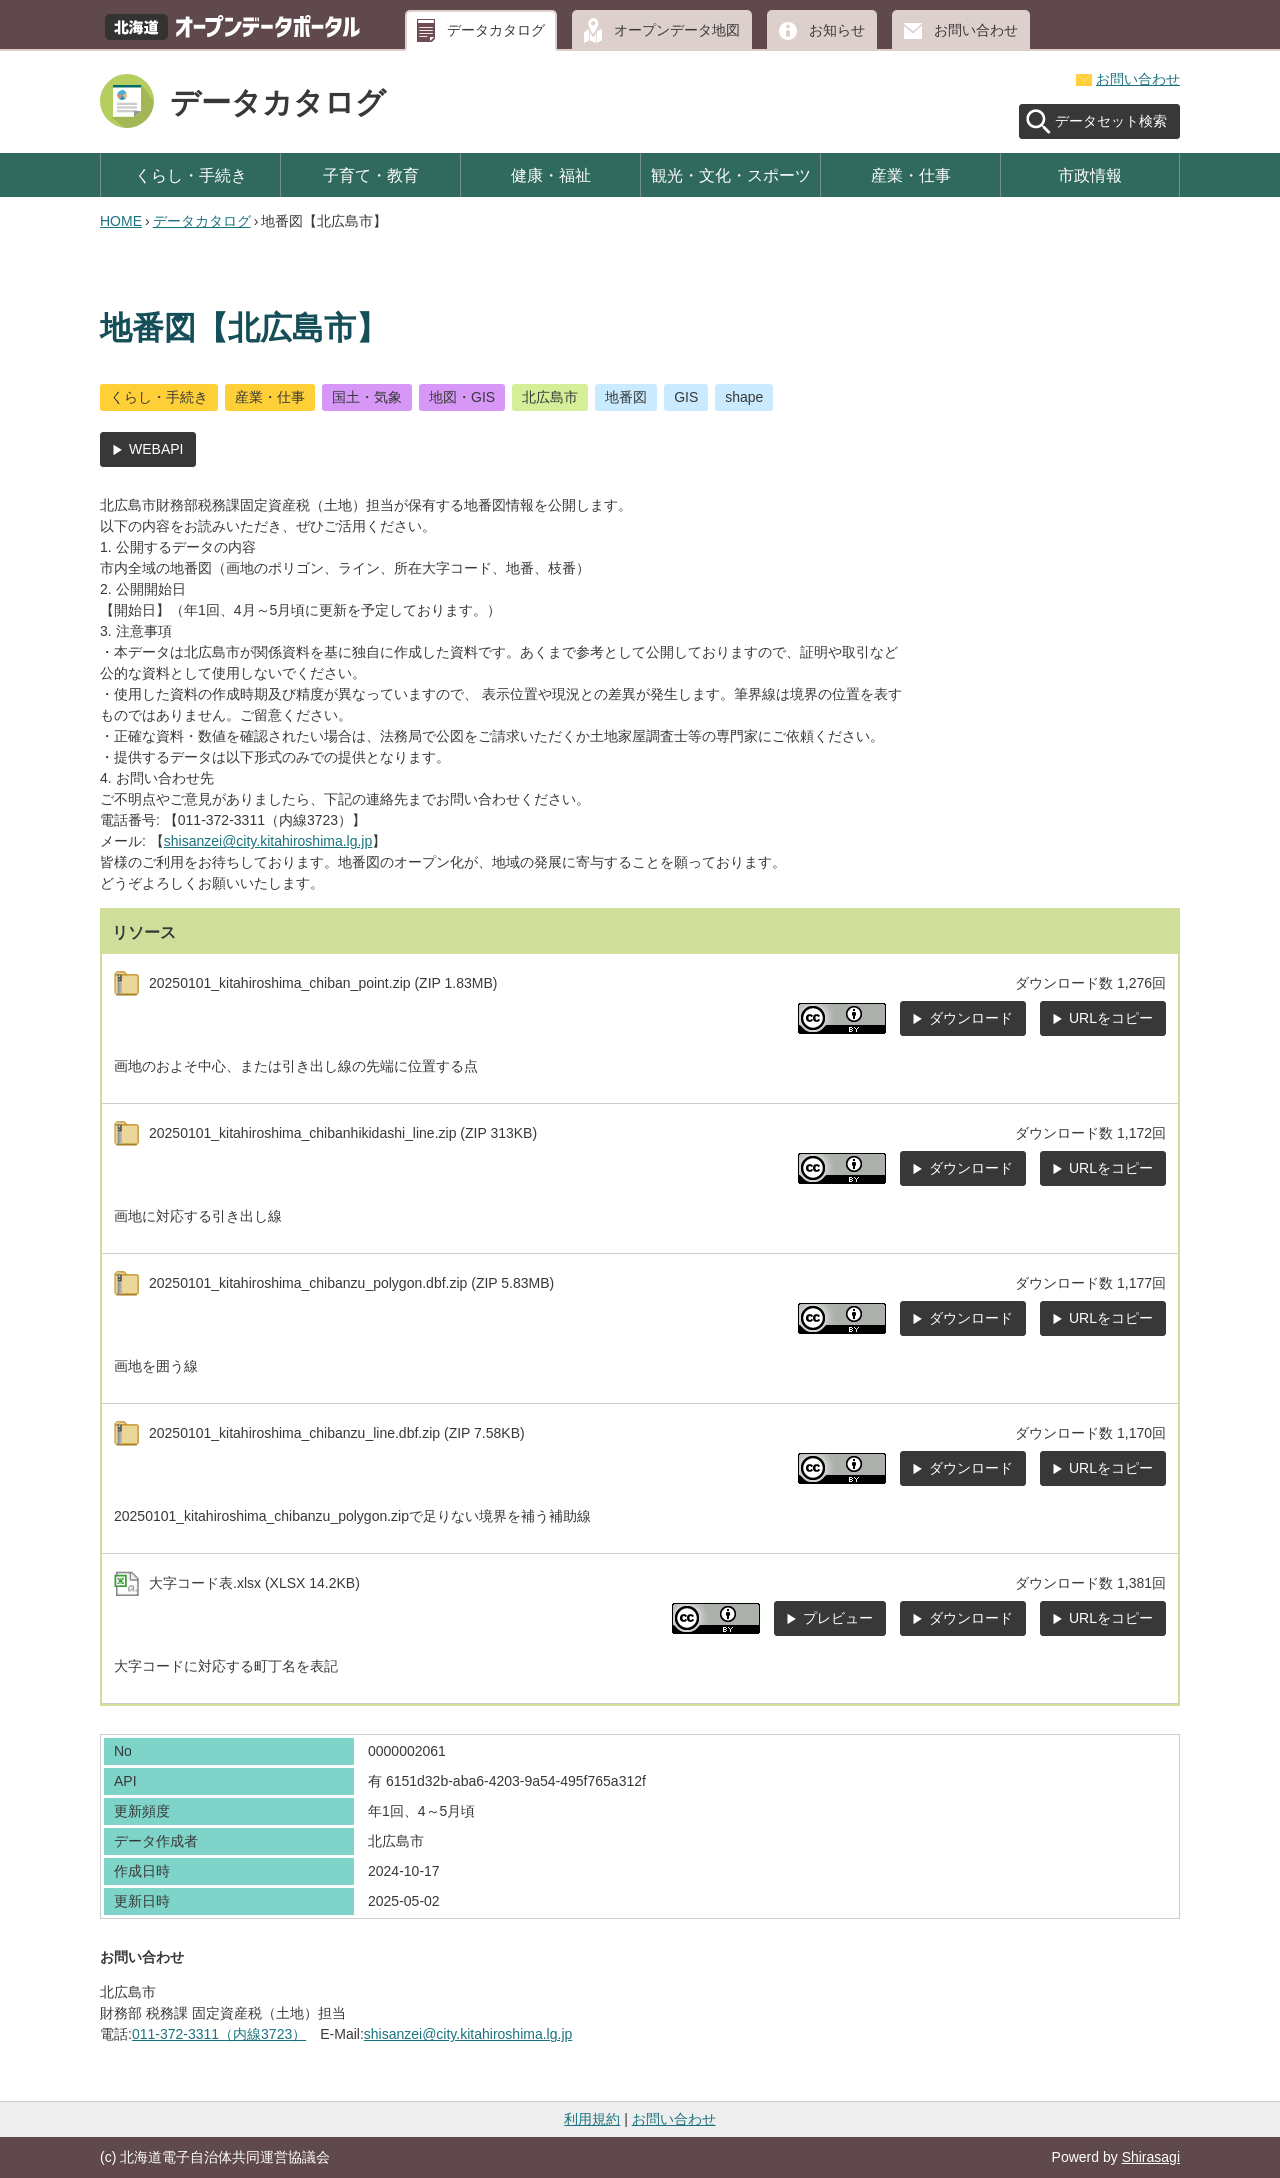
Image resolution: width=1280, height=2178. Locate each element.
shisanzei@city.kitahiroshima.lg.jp (268, 841)
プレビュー (838, 1618)
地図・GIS (462, 397)
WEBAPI (156, 449)
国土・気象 (367, 397)
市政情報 (1090, 175)
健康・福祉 (551, 175)
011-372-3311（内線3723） (219, 2034)
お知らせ (837, 30)
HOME (121, 221)
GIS (686, 397)
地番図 (626, 397)
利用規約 (592, 2119)
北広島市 (550, 397)
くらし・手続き (191, 175)
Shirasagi (1151, 2157)
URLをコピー (1111, 1018)
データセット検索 (1111, 121)
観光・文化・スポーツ (731, 175)
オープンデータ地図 (677, 30)
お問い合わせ (976, 30)
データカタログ (496, 30)
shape (744, 397)
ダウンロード (971, 1018)
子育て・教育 (371, 175)
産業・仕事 (911, 175)
